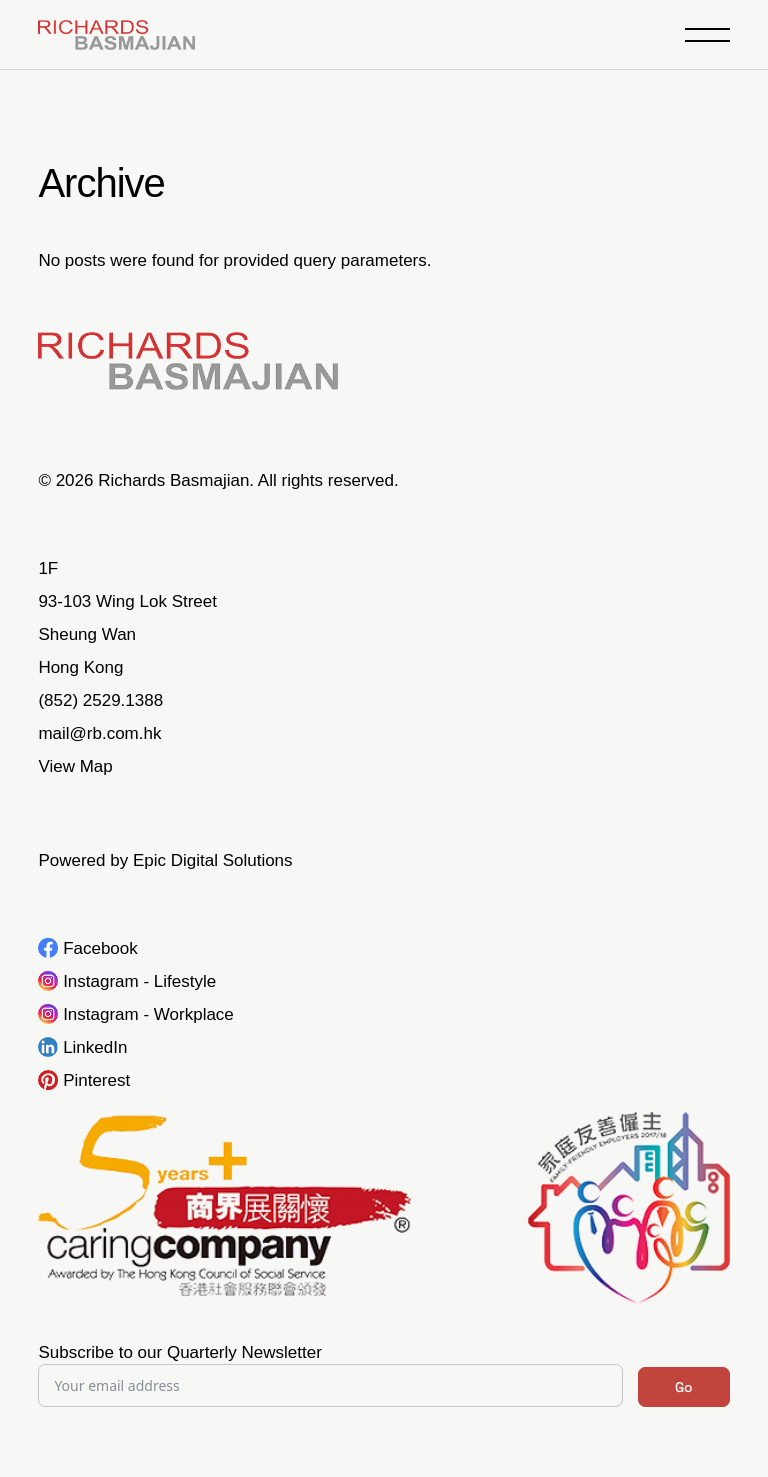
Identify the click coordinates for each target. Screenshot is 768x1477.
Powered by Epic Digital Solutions (165, 860)
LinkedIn (95, 1047)
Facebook (100, 948)
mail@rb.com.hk (99, 733)
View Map (75, 766)
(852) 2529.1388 (100, 700)
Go (684, 1387)
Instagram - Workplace (148, 1014)
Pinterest (96, 1080)
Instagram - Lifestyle (139, 981)
